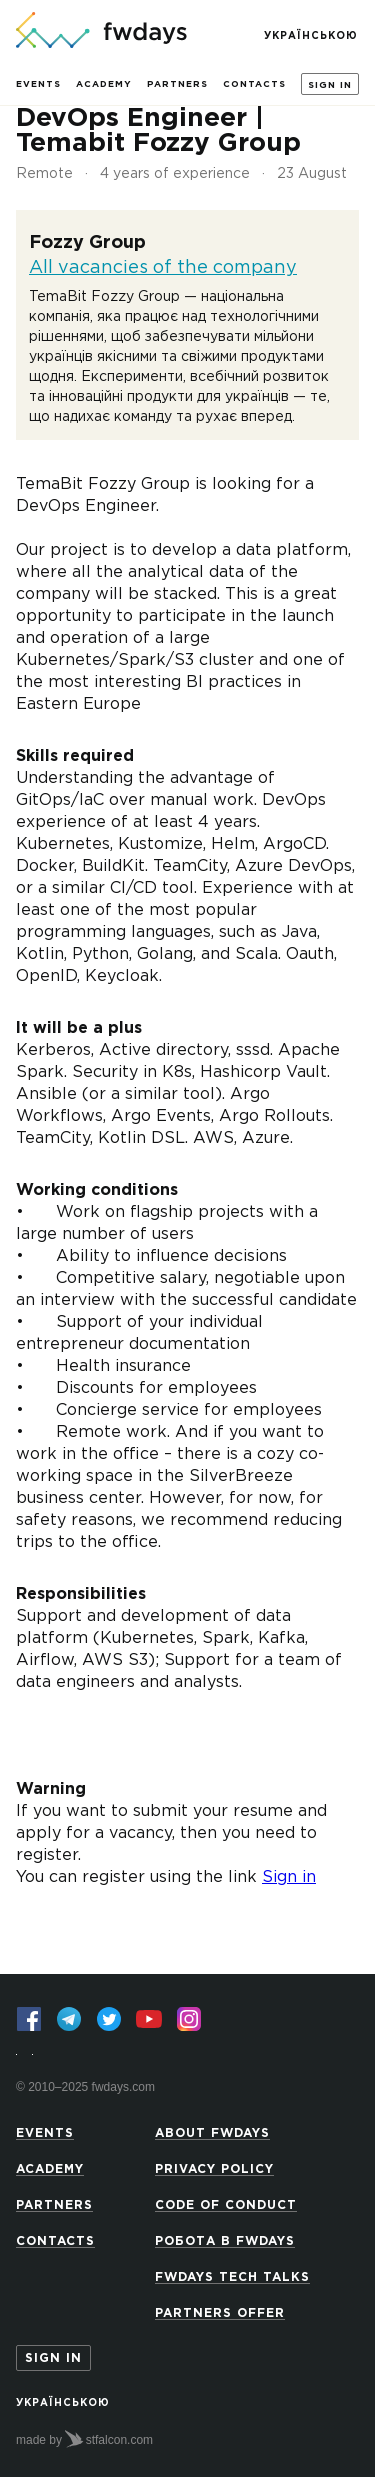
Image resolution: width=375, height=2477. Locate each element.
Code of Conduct (226, 2205)
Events (38, 84)
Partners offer (220, 2313)
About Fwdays (212, 2133)
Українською (311, 36)
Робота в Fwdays (225, 2241)
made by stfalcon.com (84, 2439)
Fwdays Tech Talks (232, 2277)
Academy (104, 84)
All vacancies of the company (163, 268)
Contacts (254, 84)
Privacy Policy (214, 2169)
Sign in (330, 85)
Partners (177, 84)
